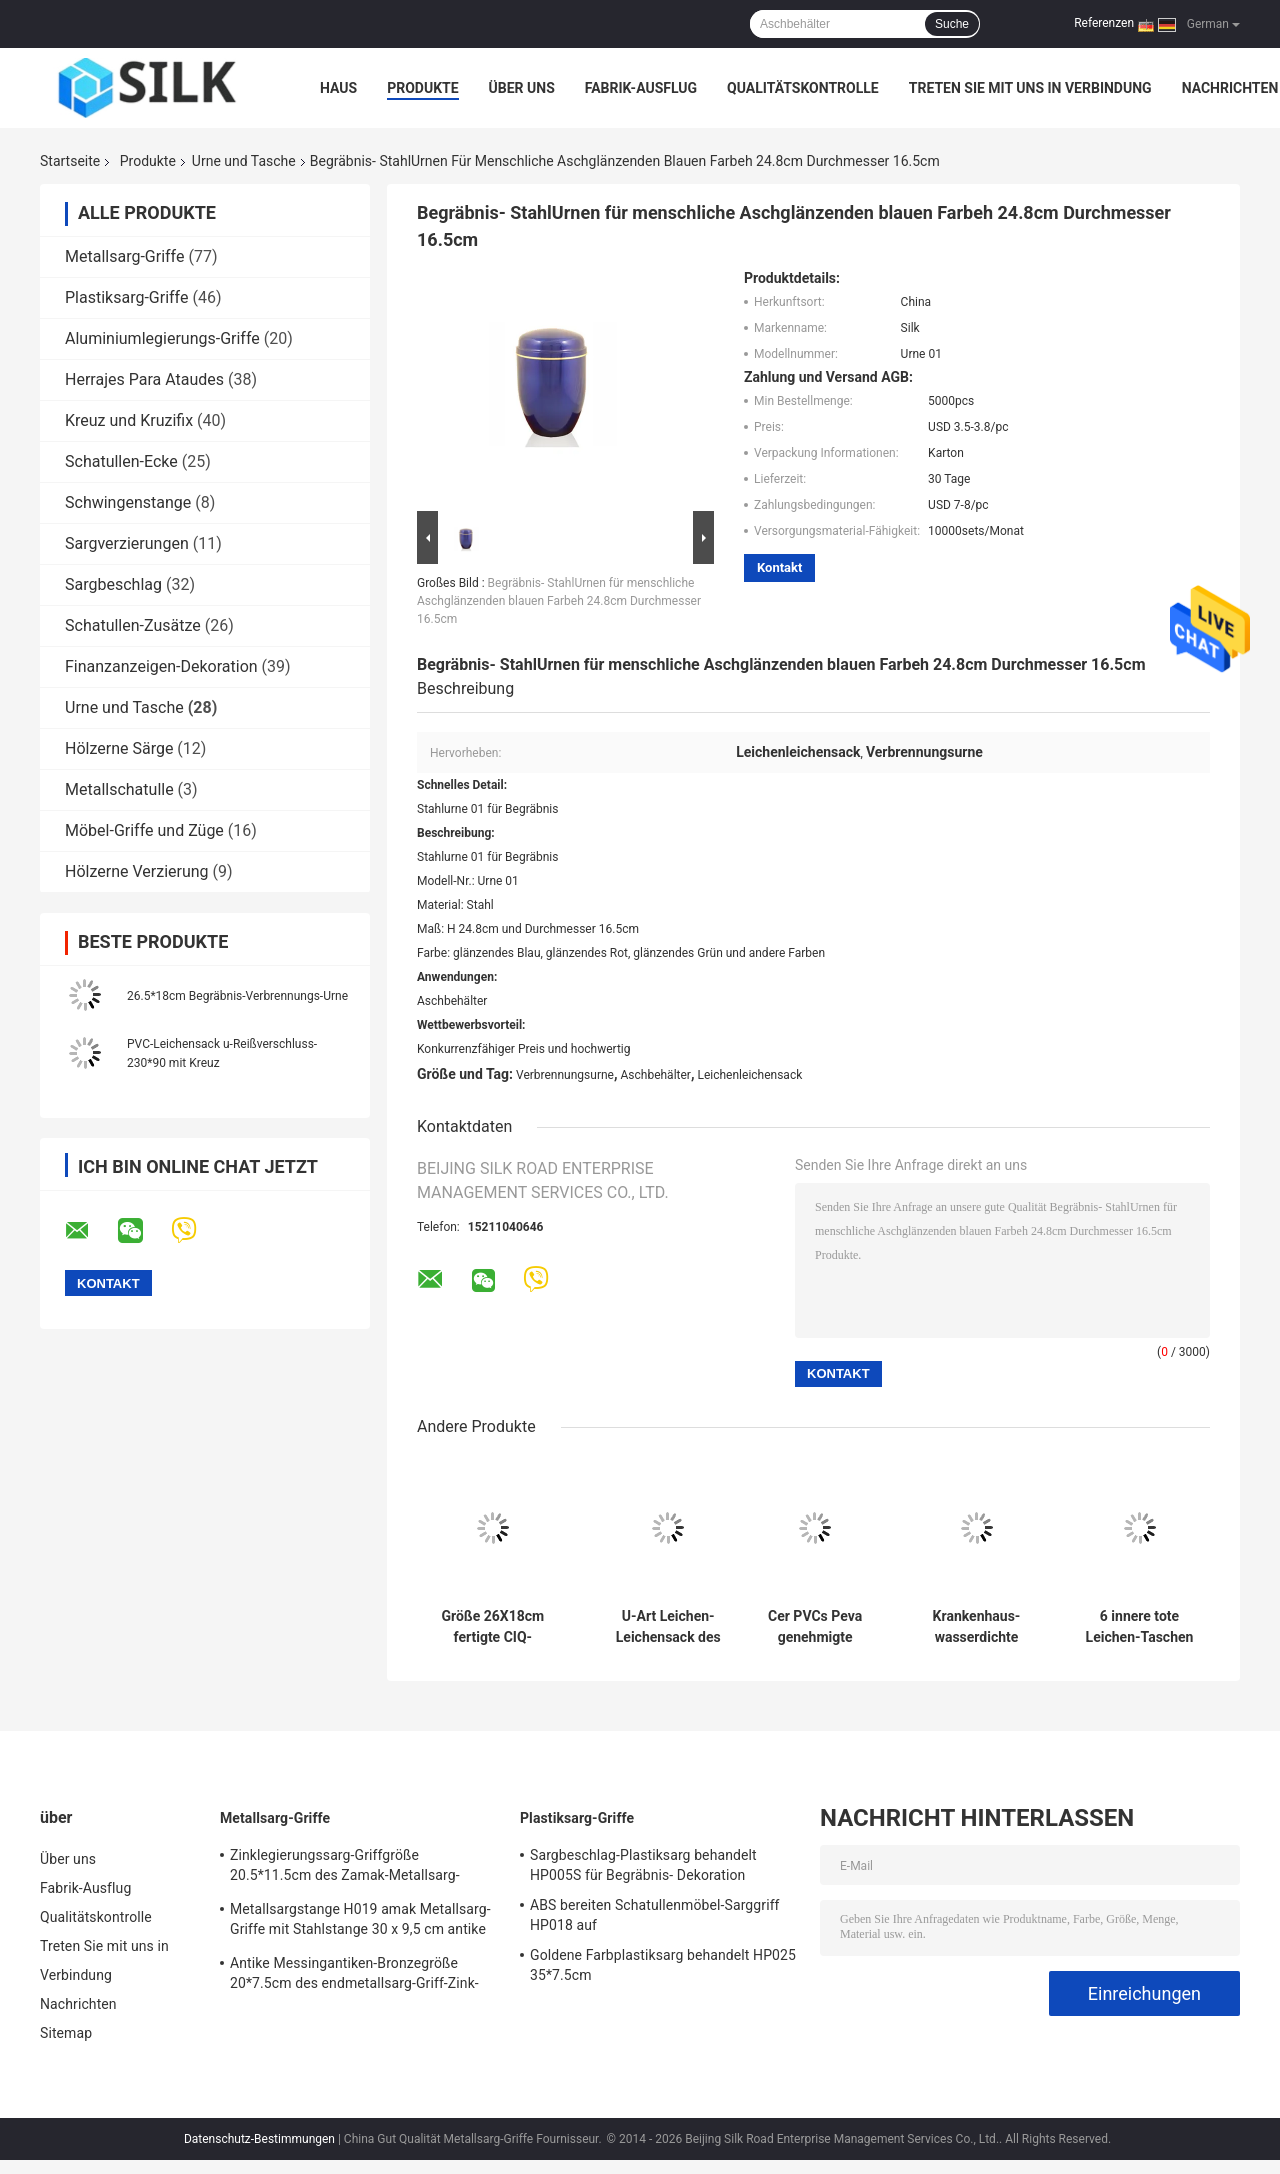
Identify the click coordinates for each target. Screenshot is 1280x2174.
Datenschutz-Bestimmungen (259, 2139)
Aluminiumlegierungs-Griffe (162, 338)
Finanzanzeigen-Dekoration (161, 666)
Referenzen (1104, 23)
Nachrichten (1230, 88)
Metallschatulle (119, 789)
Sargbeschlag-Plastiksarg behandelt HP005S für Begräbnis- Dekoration (643, 1865)
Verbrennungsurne (565, 1075)
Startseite (70, 161)
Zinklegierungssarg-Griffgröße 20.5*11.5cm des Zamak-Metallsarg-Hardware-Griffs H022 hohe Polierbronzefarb (345, 1868)
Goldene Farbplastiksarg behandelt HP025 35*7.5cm (663, 1965)
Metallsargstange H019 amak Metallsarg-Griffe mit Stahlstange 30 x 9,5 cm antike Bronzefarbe (360, 1922)
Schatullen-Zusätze (133, 625)
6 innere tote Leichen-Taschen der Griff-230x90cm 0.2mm (1139, 1627)
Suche (952, 24)
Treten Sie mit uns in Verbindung (1030, 88)
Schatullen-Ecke (121, 461)
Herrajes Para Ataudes (144, 379)
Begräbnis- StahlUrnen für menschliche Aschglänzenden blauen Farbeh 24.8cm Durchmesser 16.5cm (559, 601)
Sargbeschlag (113, 584)
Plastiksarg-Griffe (126, 297)
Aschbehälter (656, 1075)
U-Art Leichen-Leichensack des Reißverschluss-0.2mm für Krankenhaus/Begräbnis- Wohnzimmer (668, 1627)
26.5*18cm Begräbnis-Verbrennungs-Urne (237, 996)
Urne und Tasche (244, 161)
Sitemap (66, 2033)
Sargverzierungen (127, 543)
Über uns (522, 88)
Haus (338, 88)
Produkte (422, 88)
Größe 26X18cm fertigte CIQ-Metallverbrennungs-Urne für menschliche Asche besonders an (493, 1627)
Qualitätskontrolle (803, 88)
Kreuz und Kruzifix (129, 420)
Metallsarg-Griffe (124, 256)
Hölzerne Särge (119, 748)
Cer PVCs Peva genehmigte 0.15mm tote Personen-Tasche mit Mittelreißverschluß (815, 1627)
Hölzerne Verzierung (137, 871)
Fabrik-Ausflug (641, 88)
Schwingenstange (128, 502)
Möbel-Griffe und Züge (144, 830)
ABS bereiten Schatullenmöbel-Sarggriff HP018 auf (655, 1915)
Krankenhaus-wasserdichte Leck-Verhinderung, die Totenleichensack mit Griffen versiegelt (976, 1627)
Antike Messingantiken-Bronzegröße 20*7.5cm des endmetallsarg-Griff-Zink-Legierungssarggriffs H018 (354, 1976)
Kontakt (779, 567)
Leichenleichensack (749, 1075)
